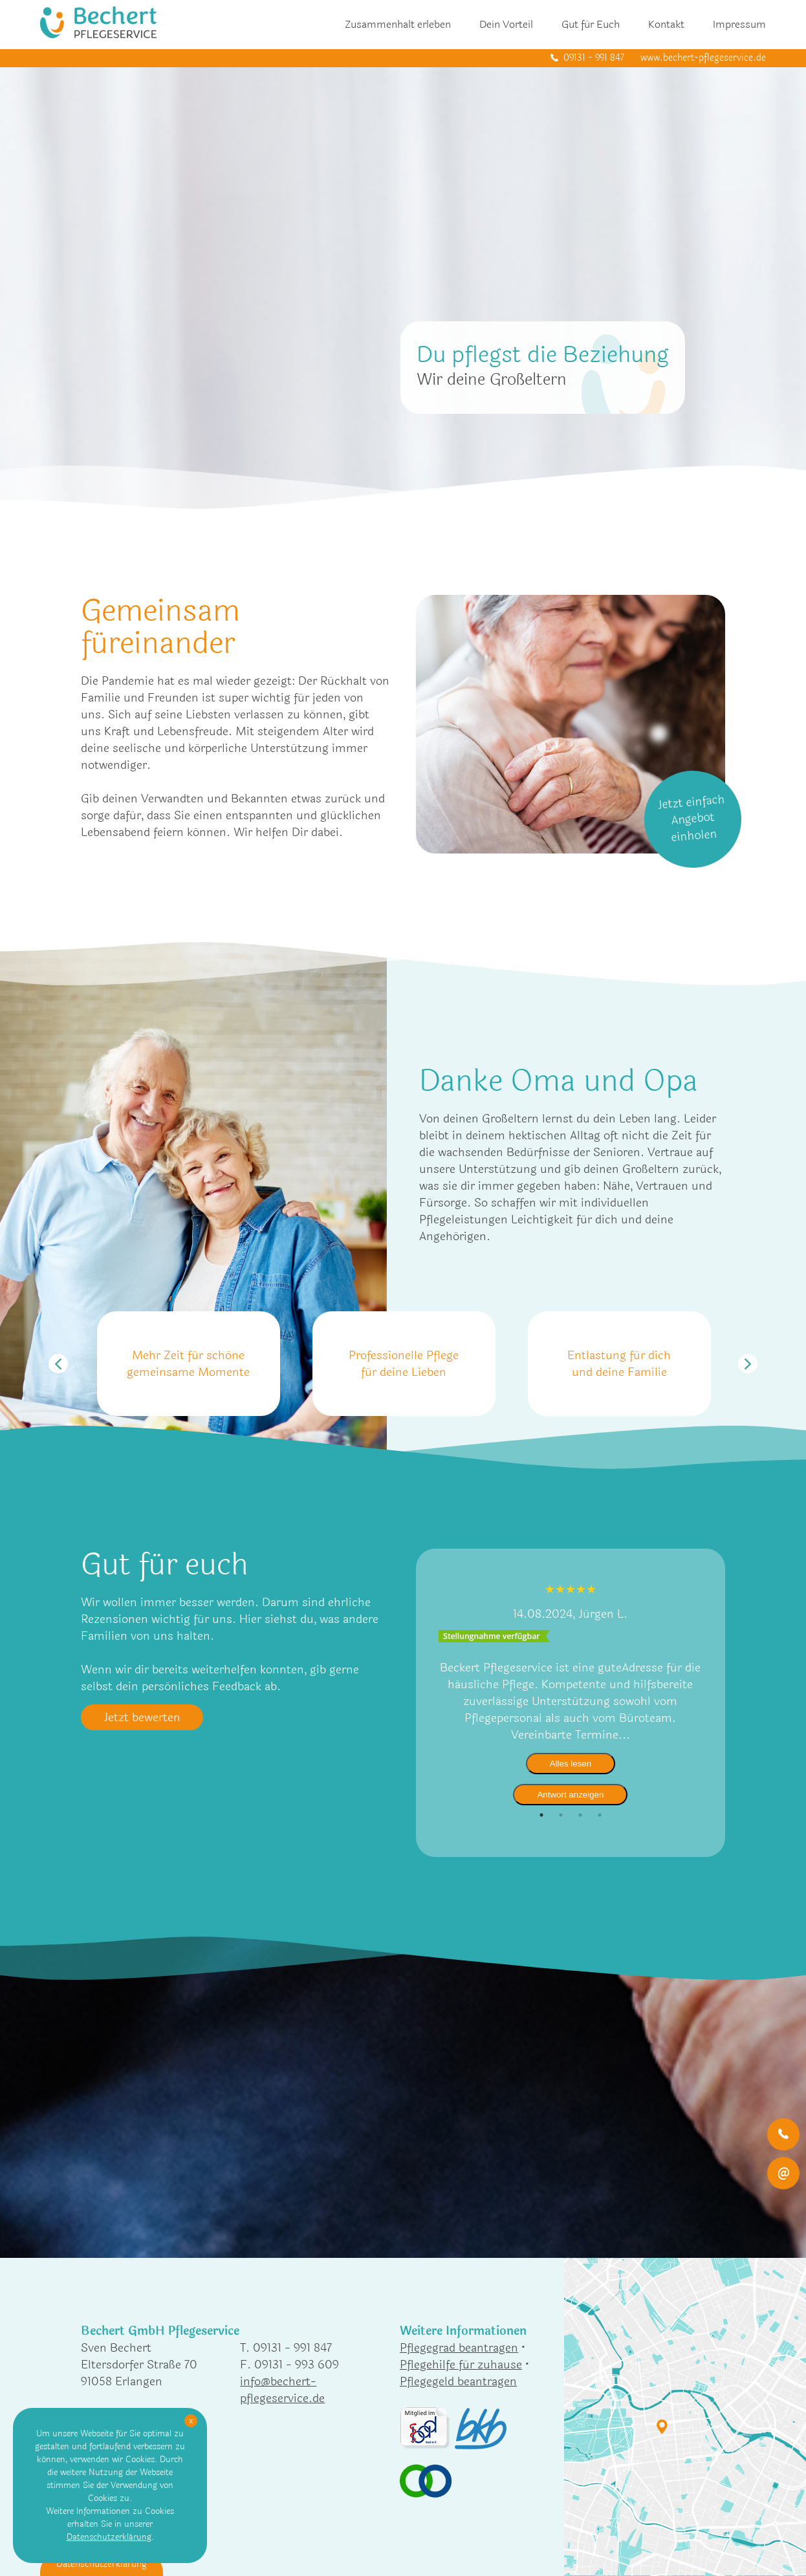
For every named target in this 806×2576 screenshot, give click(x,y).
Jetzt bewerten (141, 1717)
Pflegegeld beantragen (458, 2381)
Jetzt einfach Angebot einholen (691, 818)
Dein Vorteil (506, 24)
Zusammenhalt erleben (398, 24)
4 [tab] (599, 1815)
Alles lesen (570, 1763)
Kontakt (666, 24)
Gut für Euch (590, 24)
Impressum (739, 24)
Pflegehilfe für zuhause (461, 2365)
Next (747, 1363)
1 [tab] (541, 1815)
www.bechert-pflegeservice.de (703, 58)
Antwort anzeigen (570, 1794)
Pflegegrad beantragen (459, 2348)
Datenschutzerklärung (109, 2537)
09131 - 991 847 (594, 58)
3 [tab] (580, 1815)
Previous (58, 1363)
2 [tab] (560, 1815)
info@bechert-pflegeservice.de (282, 2389)
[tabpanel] (571, 1693)
